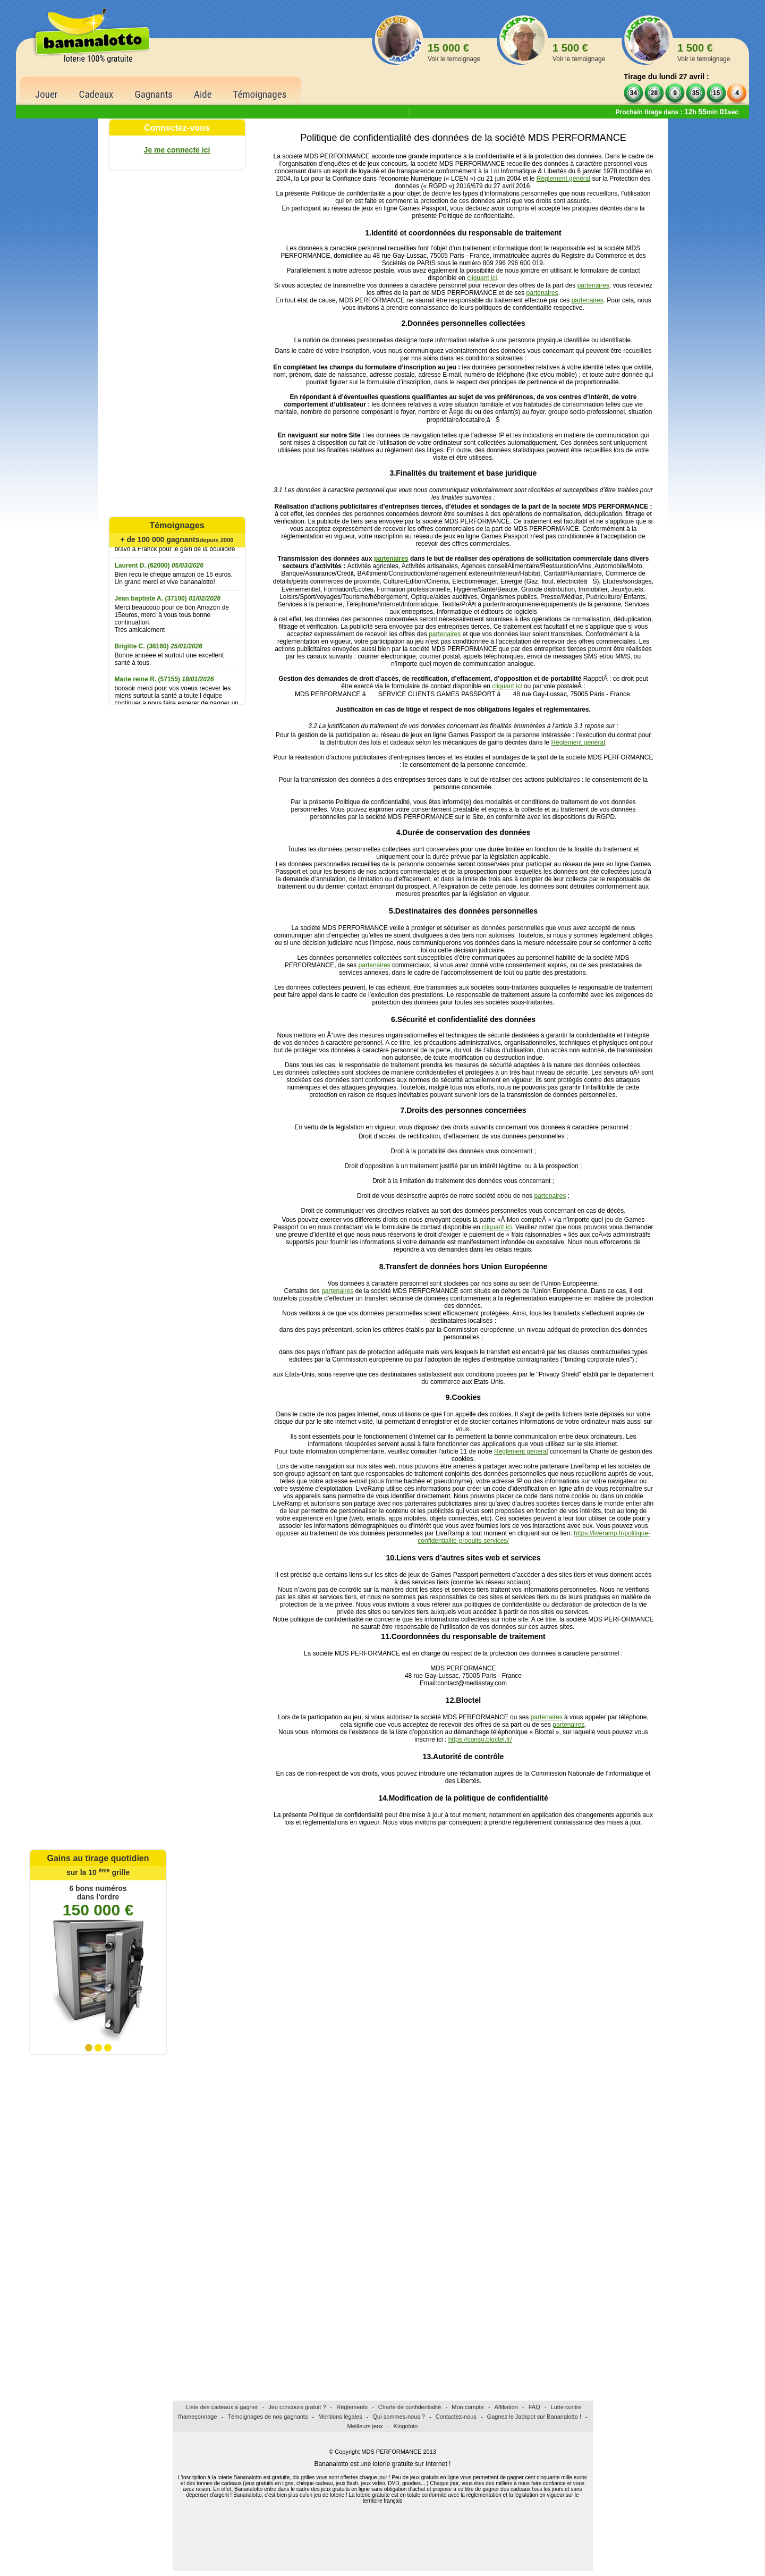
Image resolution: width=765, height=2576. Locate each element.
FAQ (534, 2407)
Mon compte (468, 2407)
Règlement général (563, 178)
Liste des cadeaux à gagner (222, 2407)
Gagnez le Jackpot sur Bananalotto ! (534, 2416)
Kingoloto (406, 2426)
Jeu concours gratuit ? (297, 2407)
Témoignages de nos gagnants (267, 2416)
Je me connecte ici (177, 150)
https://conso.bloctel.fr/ (480, 1739)
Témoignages (260, 94)
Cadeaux (96, 94)
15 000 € (454, 52)
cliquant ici (482, 278)
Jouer (46, 94)
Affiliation (506, 2407)
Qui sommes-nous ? (399, 2416)
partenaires (593, 285)
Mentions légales (340, 2416)
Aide (203, 94)
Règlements (352, 2407)
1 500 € (578, 52)
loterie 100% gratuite (98, 59)
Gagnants (153, 94)
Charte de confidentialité (409, 2407)
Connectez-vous (177, 127)
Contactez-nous (456, 2416)
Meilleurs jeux (365, 2426)
